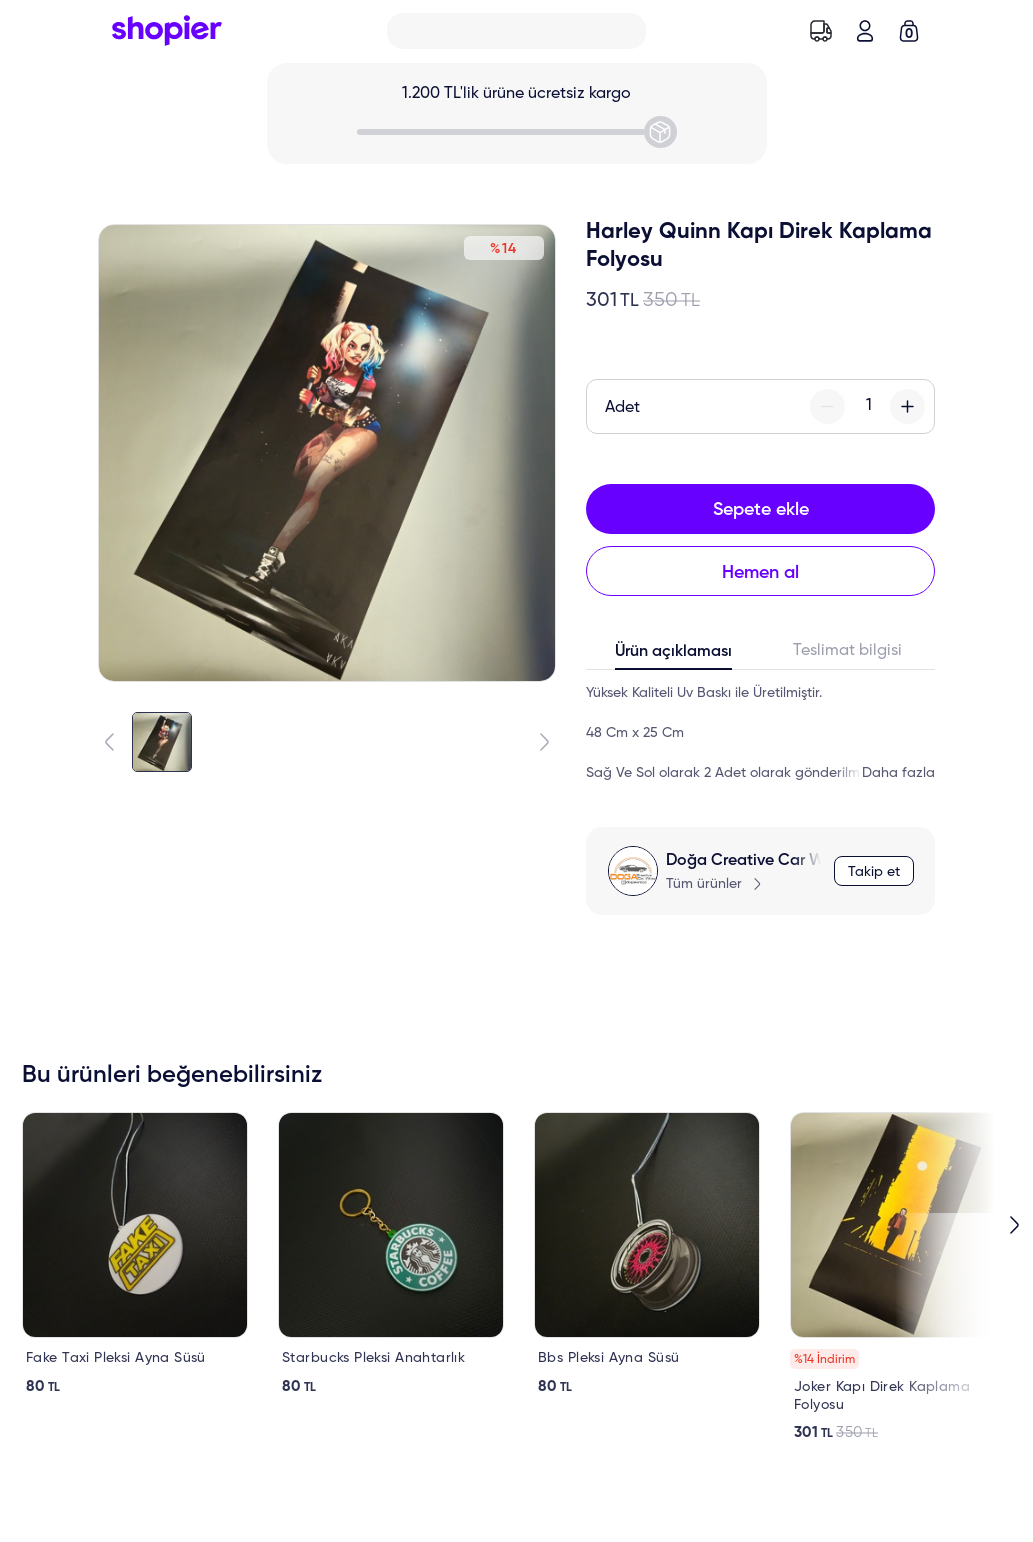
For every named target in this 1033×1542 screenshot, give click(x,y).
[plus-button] (907, 406)
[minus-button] (827, 406)
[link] (135, 1254)
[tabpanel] (760, 733)
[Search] (516, 31)
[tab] (673, 656)
